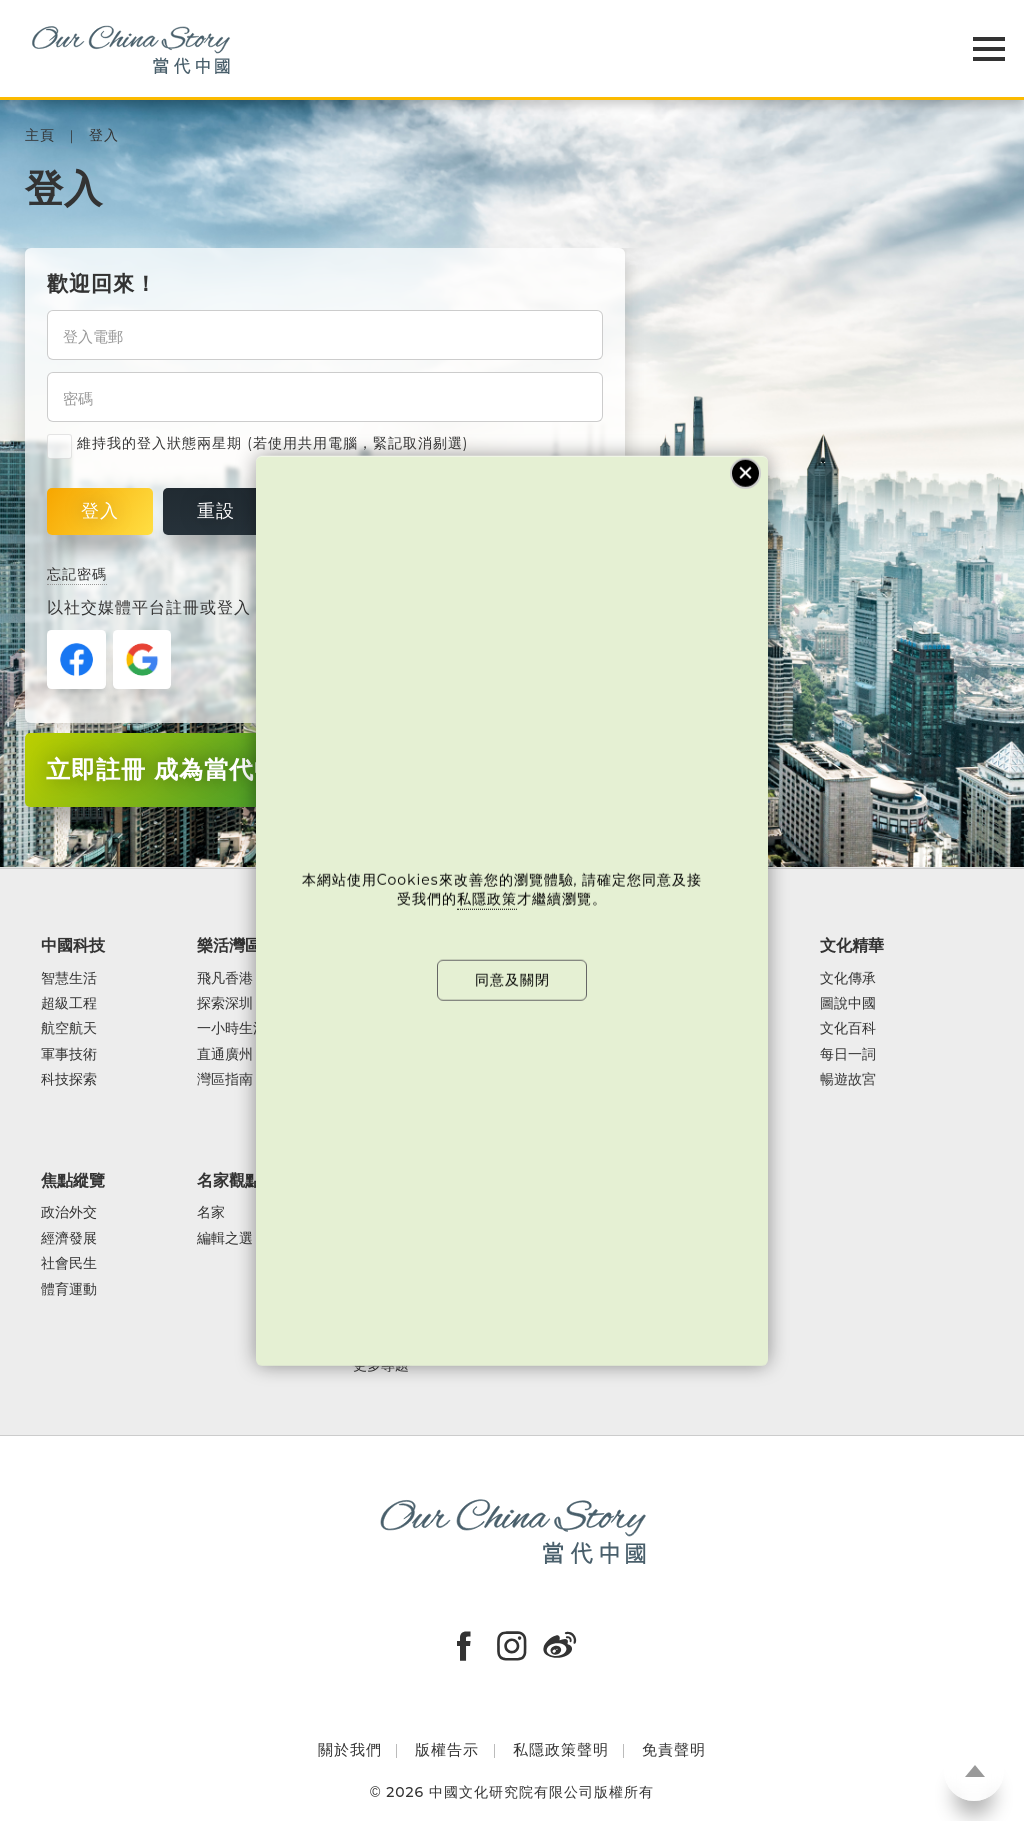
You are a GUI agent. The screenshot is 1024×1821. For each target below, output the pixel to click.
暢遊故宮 (848, 1079)
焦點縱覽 (73, 1180)
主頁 (40, 135)
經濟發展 (69, 1238)
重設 (216, 511)
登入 (104, 135)
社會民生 (69, 1263)
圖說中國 (848, 1003)
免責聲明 (674, 1749)
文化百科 (848, 1028)
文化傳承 (848, 978)
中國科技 (73, 945)
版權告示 (447, 1749)
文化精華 (852, 945)
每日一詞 (848, 1054)
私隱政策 (487, 899)
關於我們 (350, 1749)
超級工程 (69, 1003)
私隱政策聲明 (561, 1749)
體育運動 (69, 1289)
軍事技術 (69, 1054)
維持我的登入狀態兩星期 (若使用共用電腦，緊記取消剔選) (257, 443)
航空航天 (69, 1028)
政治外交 (69, 1212)
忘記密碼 (77, 574)
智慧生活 (69, 978)
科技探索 (69, 1079)
